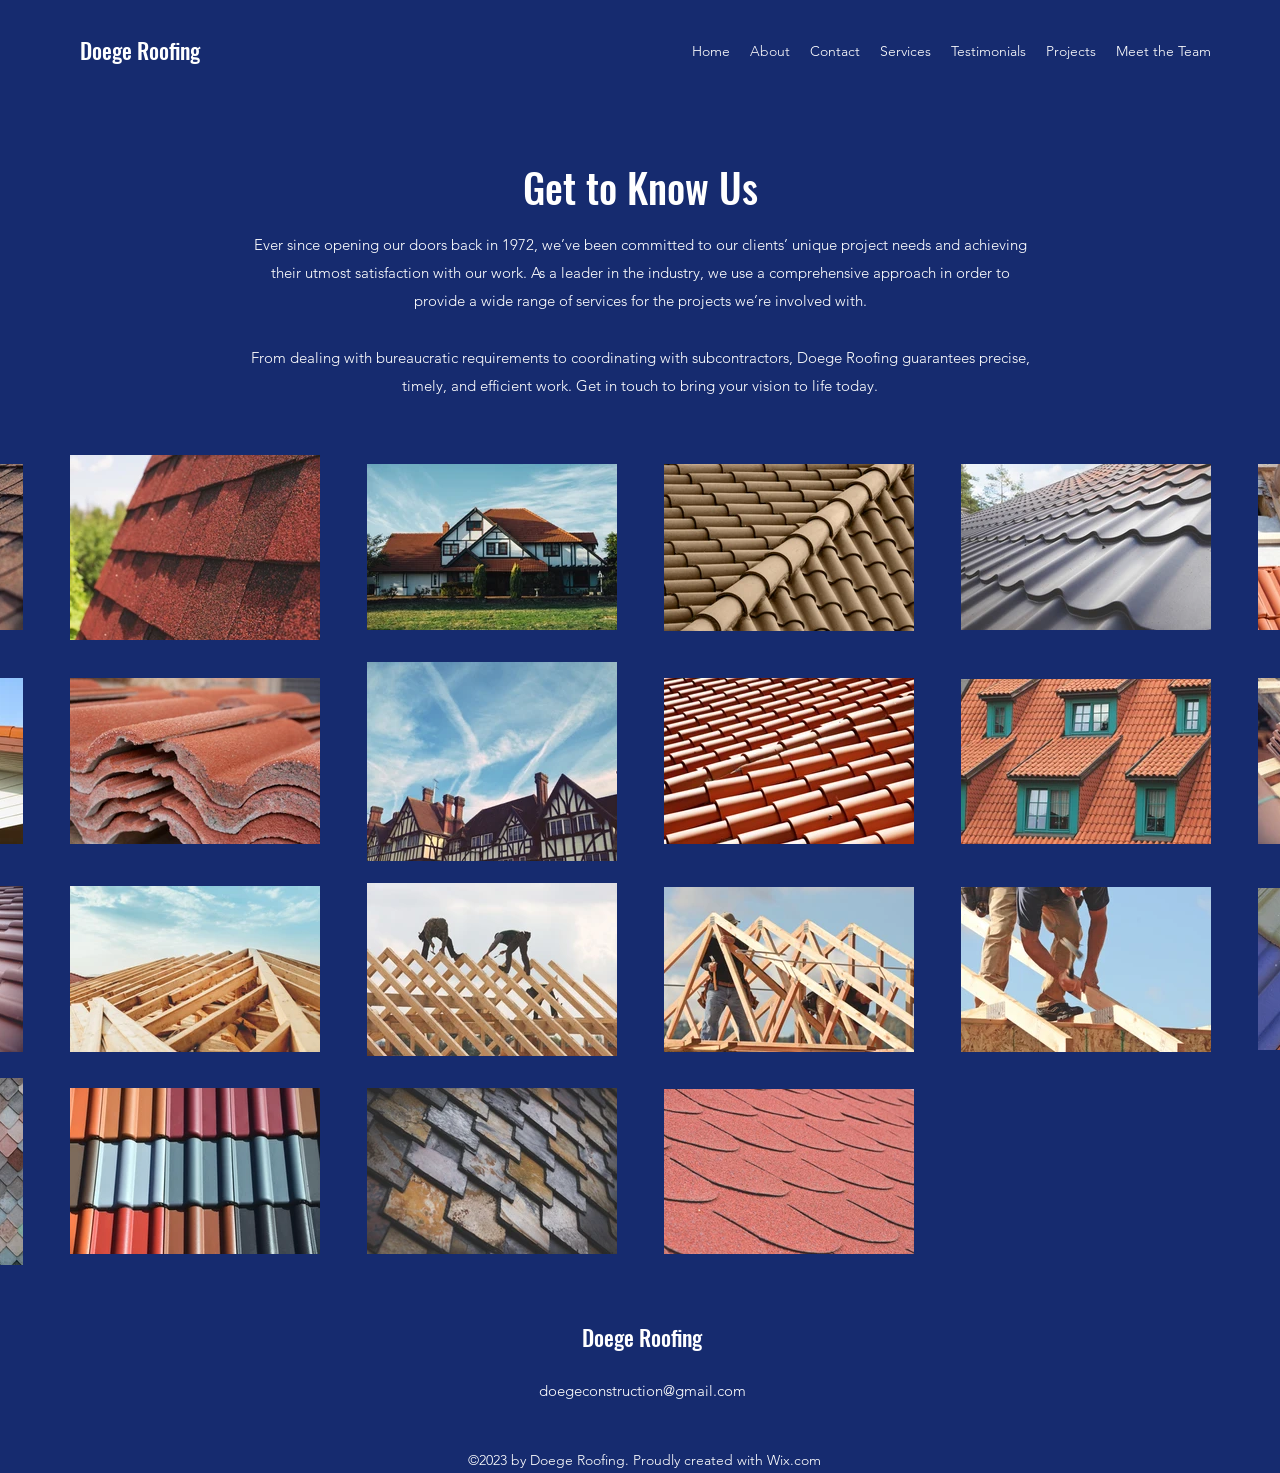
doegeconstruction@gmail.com (642, 1390)
